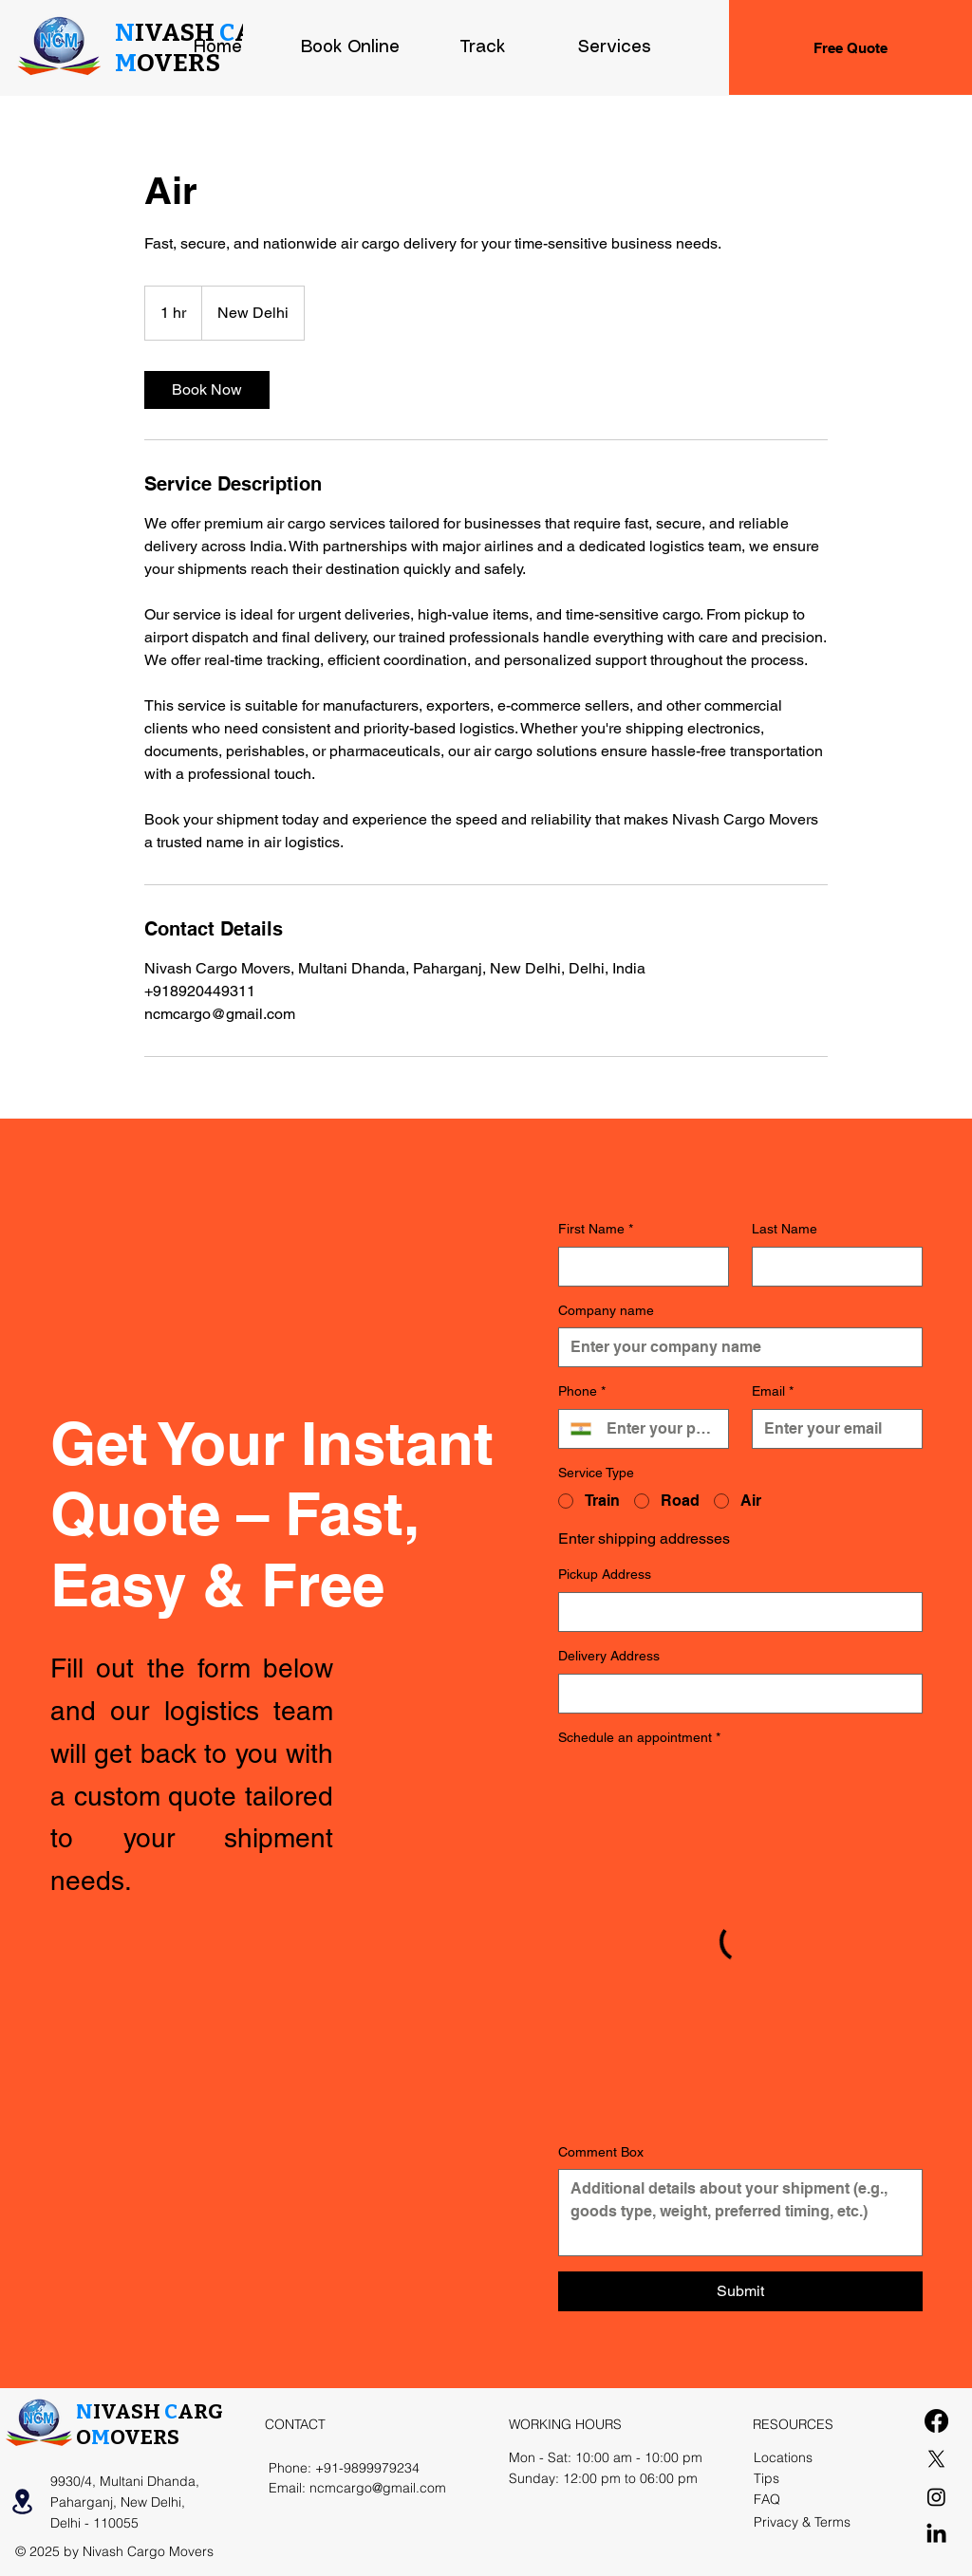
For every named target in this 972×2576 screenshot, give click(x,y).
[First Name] (638, 1267)
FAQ (767, 2499)
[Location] (22, 2502)
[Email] (831, 1429)
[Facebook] (936, 2421)
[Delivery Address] (734, 1694)
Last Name (784, 1228)
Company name (606, 1310)
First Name (595, 1229)
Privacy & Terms (802, 2521)
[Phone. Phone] (660, 1429)
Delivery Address (609, 1655)
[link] (207, 390)
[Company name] (734, 1347)
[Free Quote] (850, 47)
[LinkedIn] (936, 2535)
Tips (766, 2478)
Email (773, 1391)
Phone (582, 1391)
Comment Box (601, 2151)
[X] (936, 2459)
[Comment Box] (740, 2213)
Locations (783, 2457)
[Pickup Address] (734, 1612)
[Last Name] (831, 1267)
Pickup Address (604, 1574)
